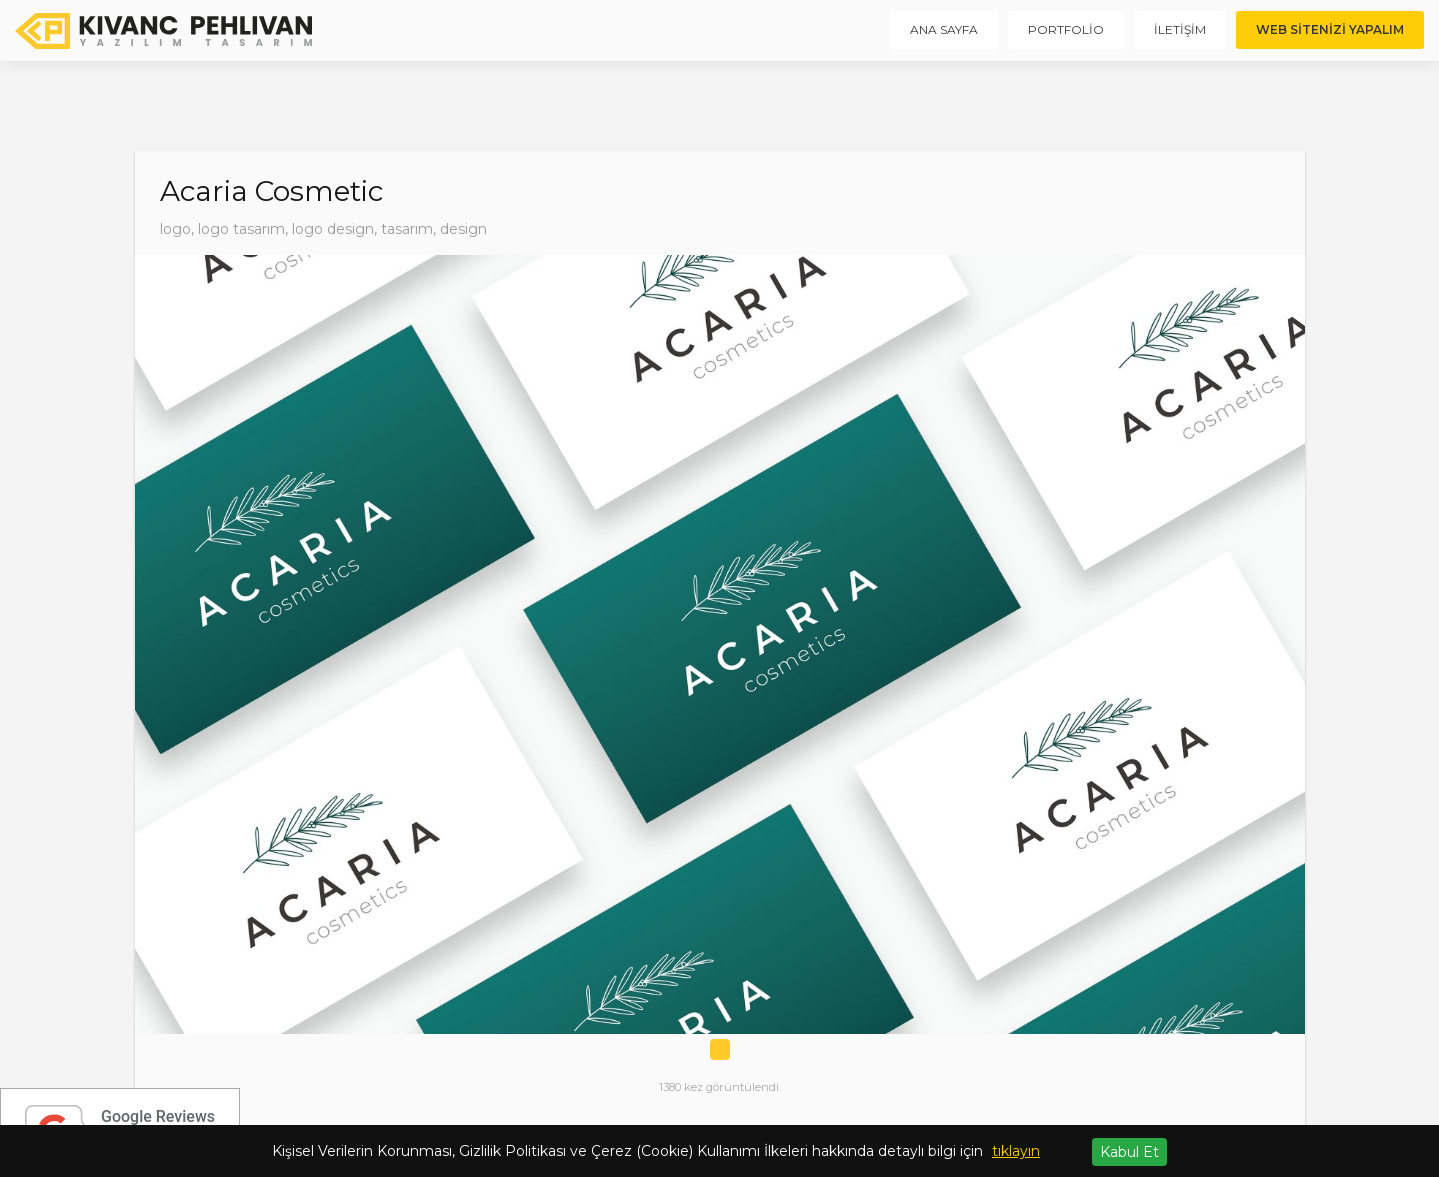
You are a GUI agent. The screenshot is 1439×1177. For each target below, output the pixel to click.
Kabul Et (1129, 1152)
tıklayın (1016, 1151)
